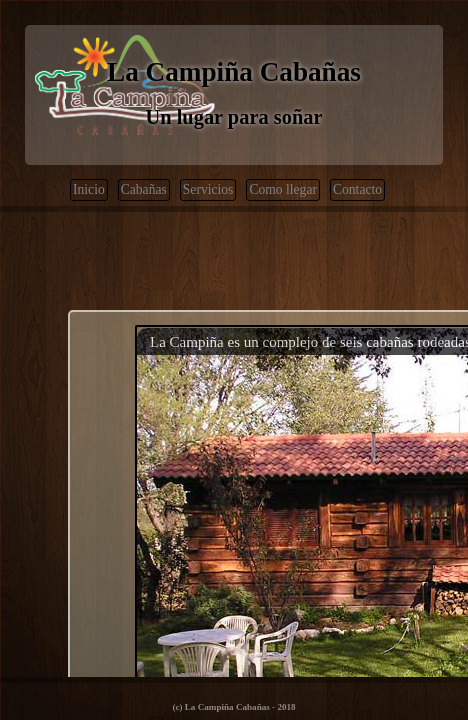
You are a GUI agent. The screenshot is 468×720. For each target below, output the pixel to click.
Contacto (357, 189)
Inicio (89, 189)
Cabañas (144, 189)
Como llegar (283, 189)
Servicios (208, 189)
